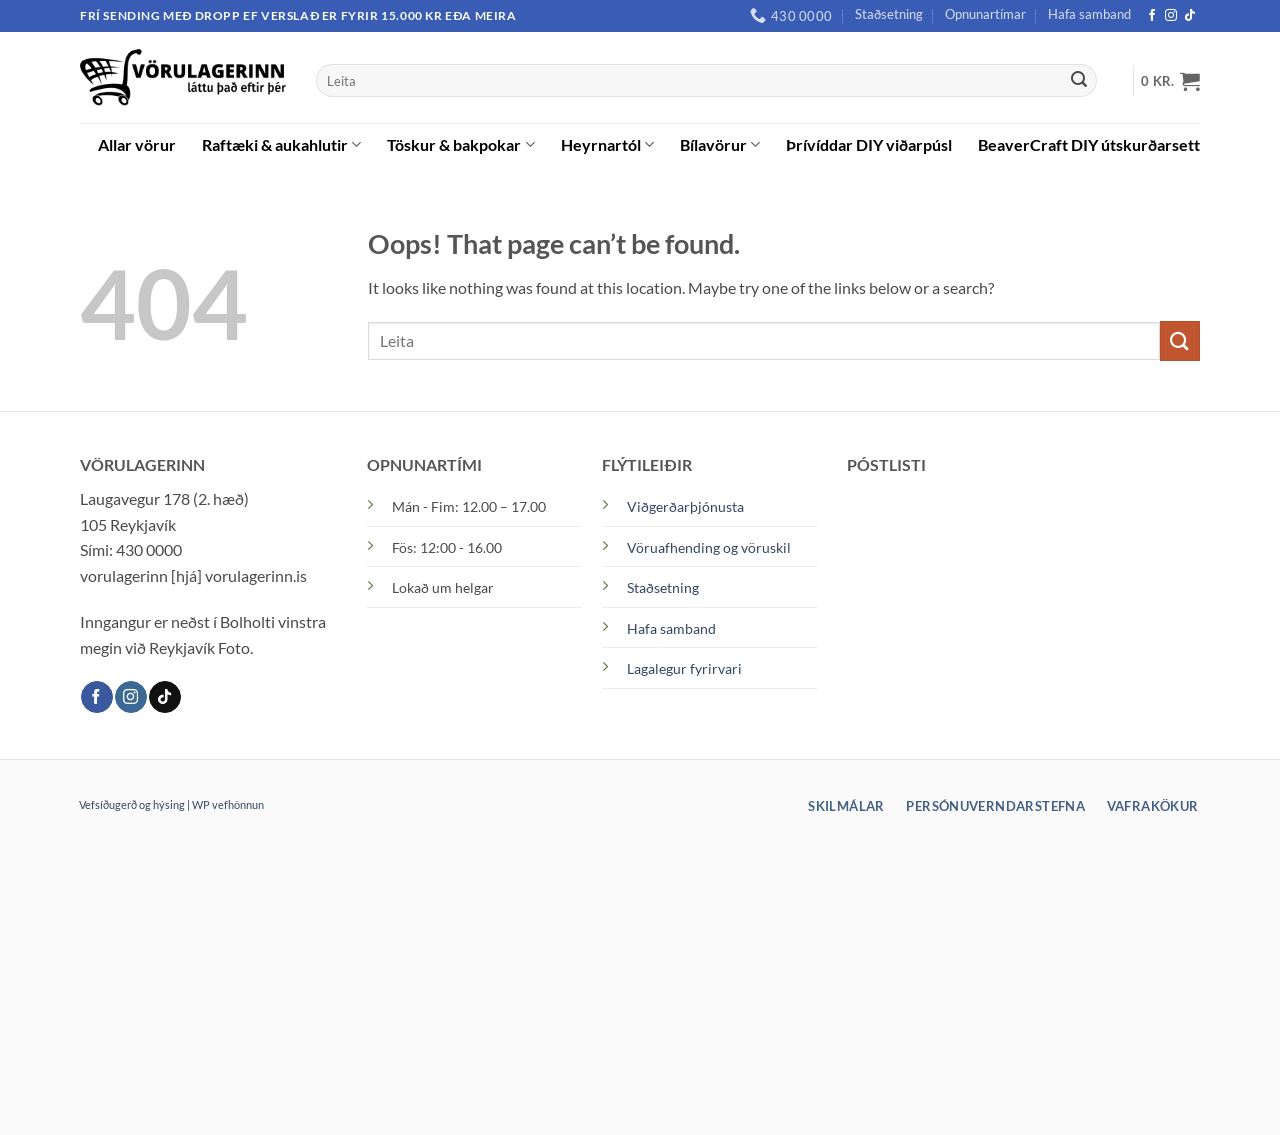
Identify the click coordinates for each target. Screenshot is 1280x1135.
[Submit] (1079, 81)
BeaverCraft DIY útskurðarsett (1089, 144)
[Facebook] (1152, 16)
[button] (1170, 81)
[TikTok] (1190, 16)
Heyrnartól (607, 145)
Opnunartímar (985, 14)
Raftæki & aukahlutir (281, 145)
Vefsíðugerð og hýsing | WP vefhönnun (171, 804)
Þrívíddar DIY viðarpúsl (869, 144)
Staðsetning (889, 14)
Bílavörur (720, 145)
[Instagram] (1171, 16)
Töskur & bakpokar (460, 145)
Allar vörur (137, 144)
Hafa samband (1089, 14)
